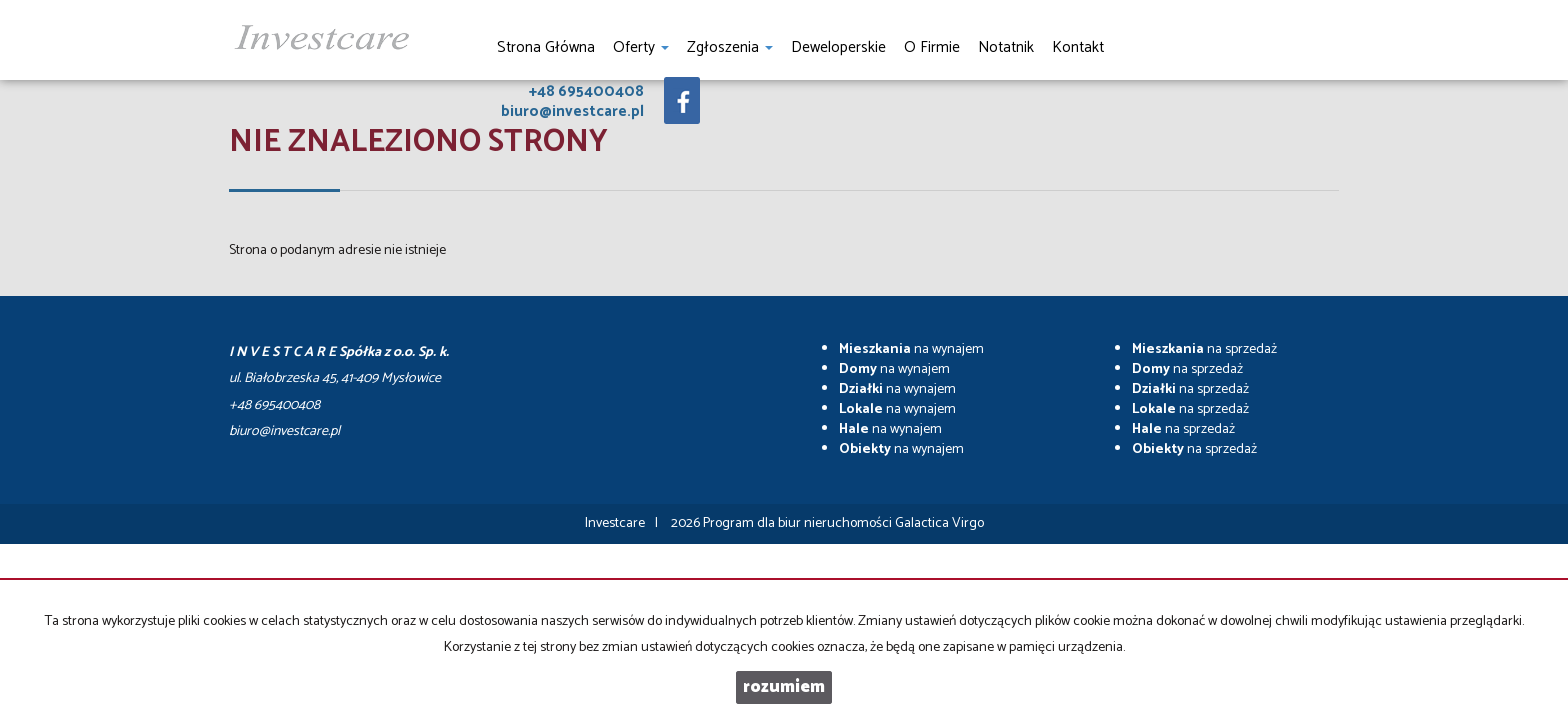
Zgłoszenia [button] (730, 47)
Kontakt (1078, 47)
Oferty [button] (641, 47)
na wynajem (911, 349)
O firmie (932, 47)
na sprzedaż (1204, 349)
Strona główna (546, 47)
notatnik (1006, 47)
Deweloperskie (838, 47)
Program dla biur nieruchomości (799, 523)
